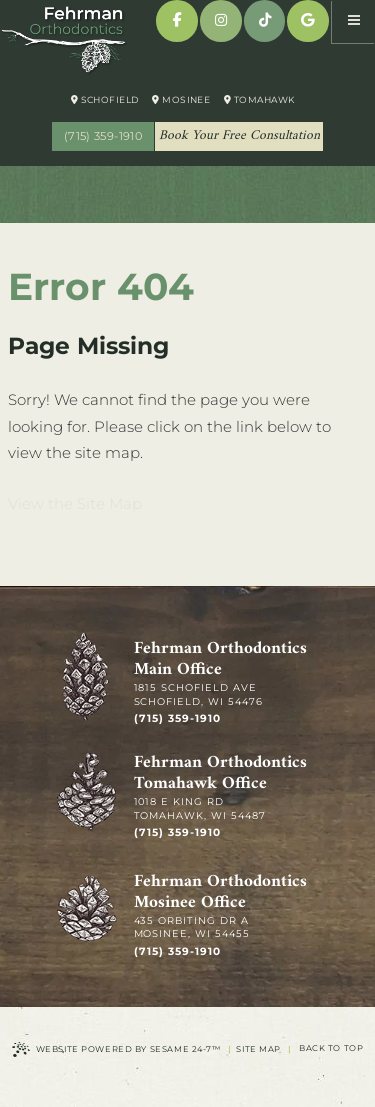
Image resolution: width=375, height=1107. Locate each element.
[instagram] (221, 21)
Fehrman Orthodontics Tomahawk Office (220, 774)
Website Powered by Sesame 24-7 (116, 1049)
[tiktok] (265, 21)
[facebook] (177, 21)
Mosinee (181, 99)
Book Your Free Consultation (239, 136)
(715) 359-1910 (103, 136)
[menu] (353, 21)
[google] (308, 21)
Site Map (258, 1049)
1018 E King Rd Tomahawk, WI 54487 (200, 808)
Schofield (105, 99)
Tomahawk (259, 99)
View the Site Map (75, 503)
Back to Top (331, 1048)
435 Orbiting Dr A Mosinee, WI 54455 (192, 927)
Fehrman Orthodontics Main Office (220, 660)
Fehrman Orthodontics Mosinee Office (220, 893)
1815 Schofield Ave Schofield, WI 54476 (199, 694)
